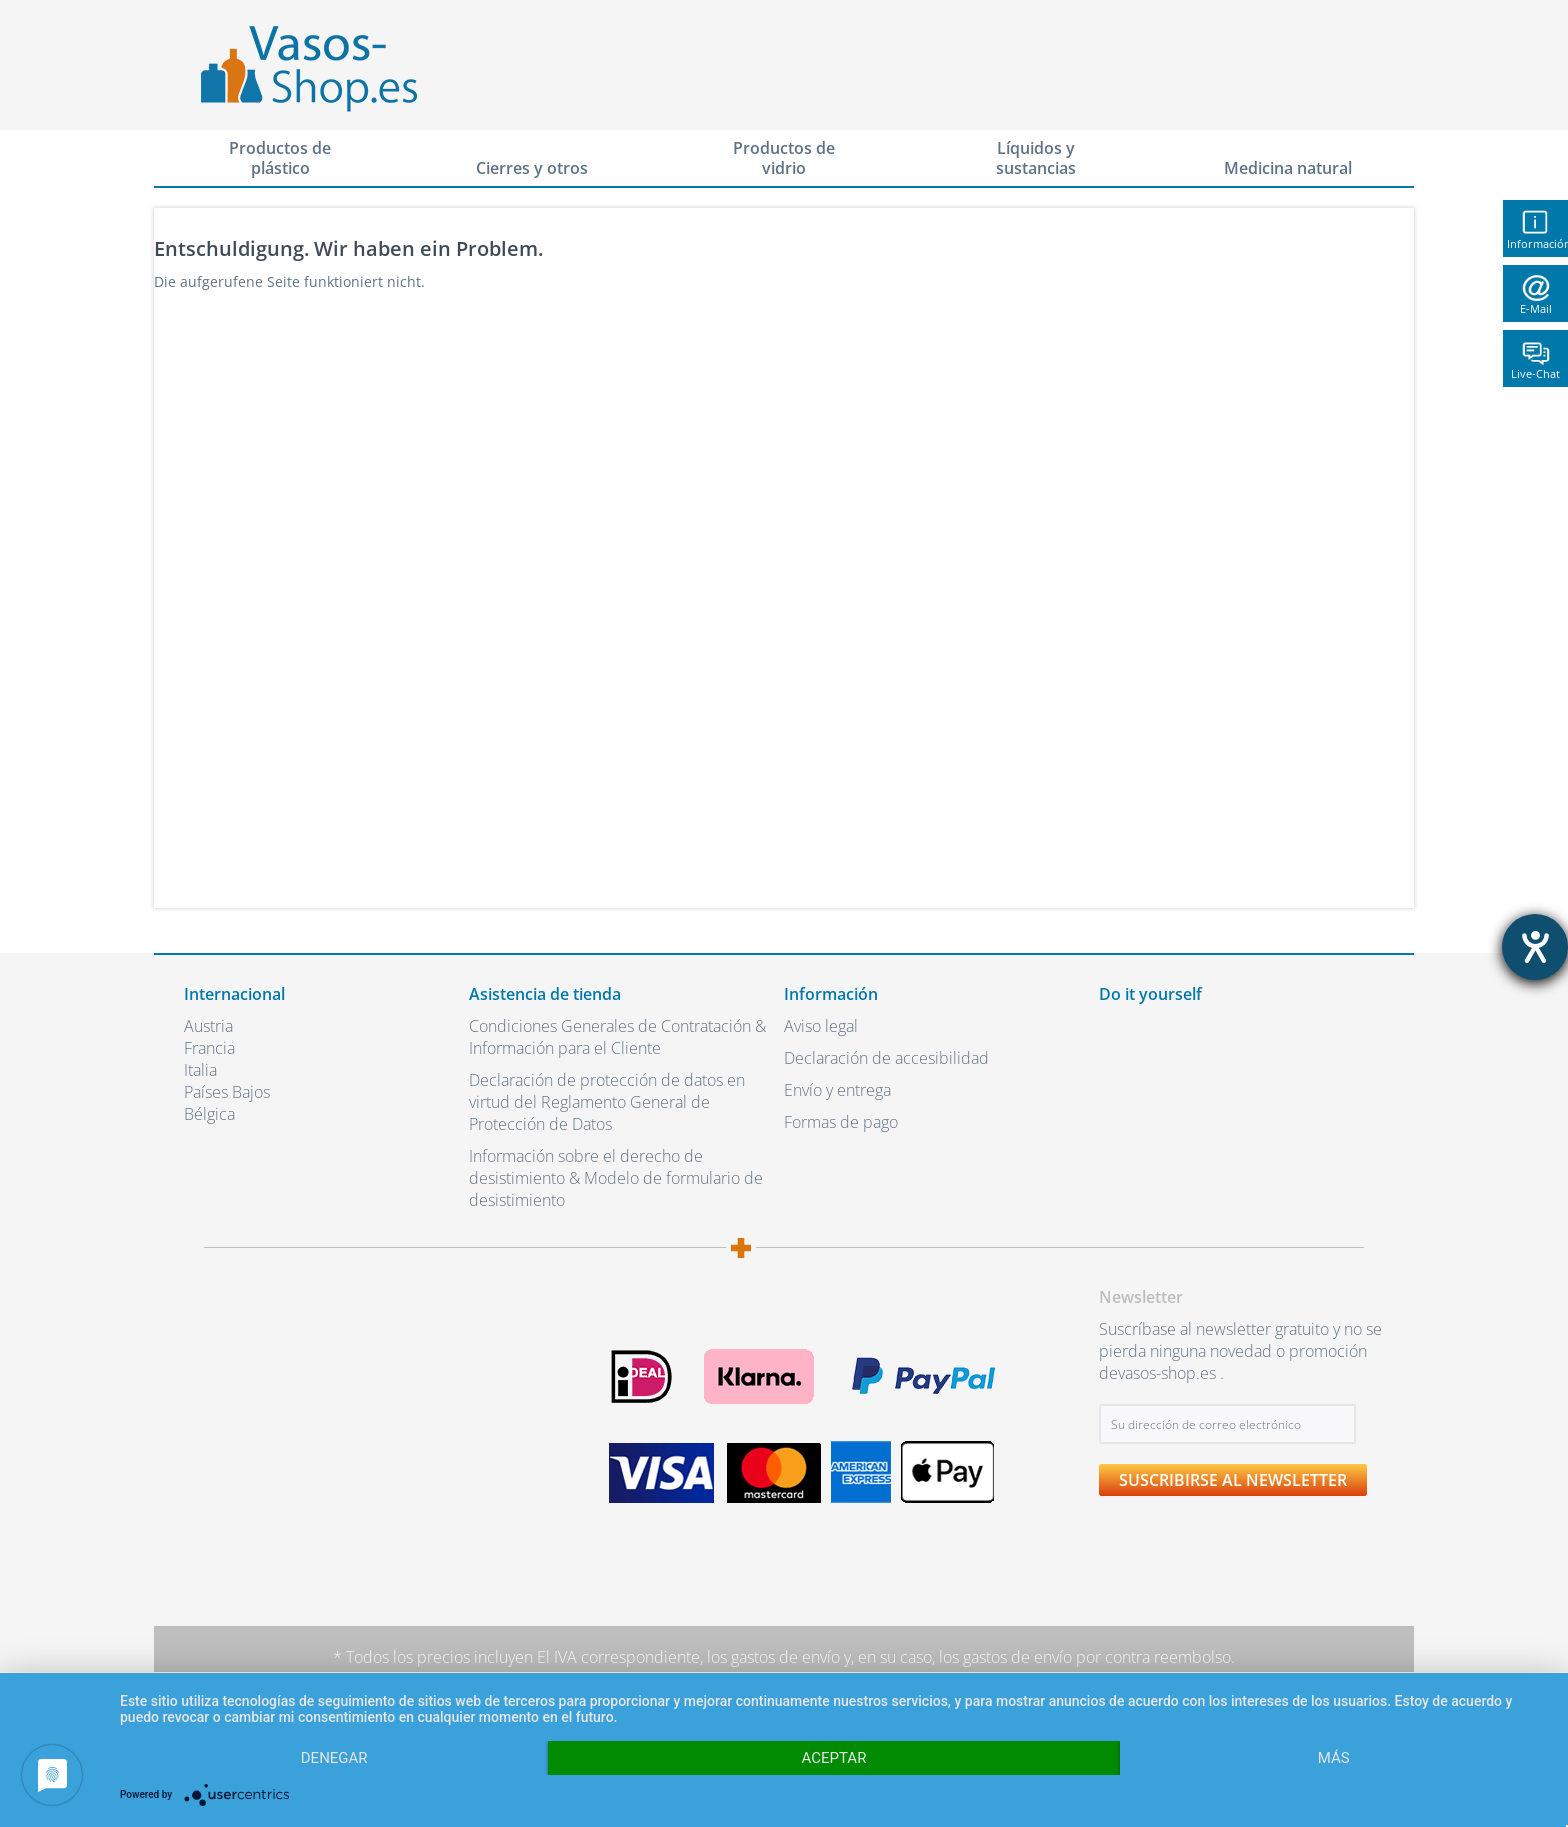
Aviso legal (821, 1026)
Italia (200, 1070)
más (1334, 1758)
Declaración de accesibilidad (886, 1058)
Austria (208, 1026)
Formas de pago (841, 1122)
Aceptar (834, 1758)
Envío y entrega (837, 1090)
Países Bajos (227, 1092)
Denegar (334, 1758)
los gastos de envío (773, 1657)
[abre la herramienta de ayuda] (1535, 947)
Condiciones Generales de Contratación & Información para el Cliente (617, 1037)
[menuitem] (280, 159)
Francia (209, 1048)
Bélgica (209, 1114)
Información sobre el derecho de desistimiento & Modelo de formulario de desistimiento (616, 1178)
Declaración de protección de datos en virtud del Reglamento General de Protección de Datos (607, 1102)
